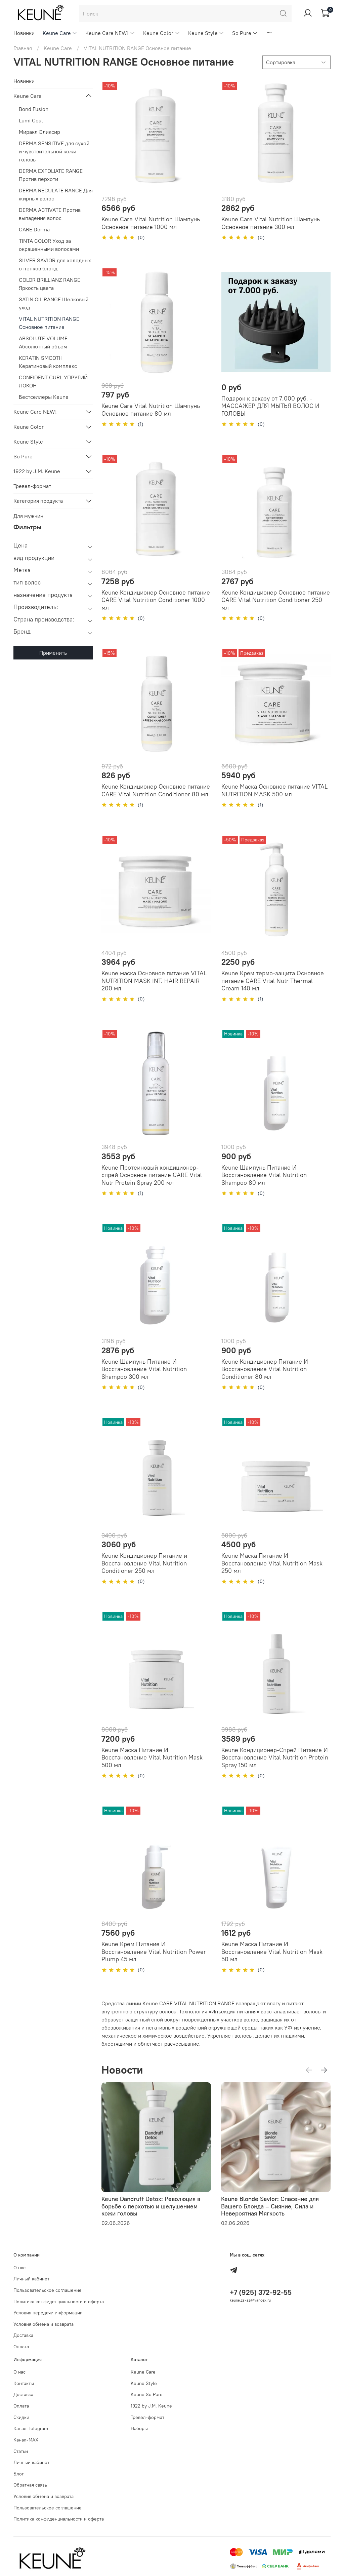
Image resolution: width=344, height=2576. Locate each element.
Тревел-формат (32, 486)
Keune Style (206, 33)
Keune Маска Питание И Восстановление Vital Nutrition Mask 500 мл (152, 1757)
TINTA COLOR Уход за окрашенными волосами (49, 244)
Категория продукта (38, 500)
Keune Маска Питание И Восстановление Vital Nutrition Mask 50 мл (271, 1951)
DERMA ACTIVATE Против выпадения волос (50, 213)
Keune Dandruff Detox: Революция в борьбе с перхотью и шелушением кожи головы (150, 2206)
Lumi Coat (31, 120)
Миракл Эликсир (39, 131)
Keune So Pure (147, 2394)
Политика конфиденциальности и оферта (58, 2302)
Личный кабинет (31, 2279)
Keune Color (161, 33)
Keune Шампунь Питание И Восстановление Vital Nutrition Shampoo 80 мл (264, 1175)
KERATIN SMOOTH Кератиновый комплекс (48, 361)
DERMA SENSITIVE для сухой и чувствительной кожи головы (54, 151)
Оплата (21, 2347)
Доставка (23, 2335)
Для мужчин (28, 516)
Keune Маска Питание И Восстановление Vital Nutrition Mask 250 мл (271, 1563)
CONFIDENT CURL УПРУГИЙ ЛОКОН (53, 381)
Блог (18, 2474)
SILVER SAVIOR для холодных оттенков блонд (55, 264)
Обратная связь (30, 2485)
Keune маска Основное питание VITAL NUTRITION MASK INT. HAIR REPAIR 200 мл (154, 980)
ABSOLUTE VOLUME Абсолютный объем (43, 342)
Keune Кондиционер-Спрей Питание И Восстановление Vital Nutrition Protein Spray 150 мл (274, 1757)
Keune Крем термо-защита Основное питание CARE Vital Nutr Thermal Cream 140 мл (272, 980)
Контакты (23, 2383)
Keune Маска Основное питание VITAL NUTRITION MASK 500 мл (274, 790)
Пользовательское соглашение (47, 2290)
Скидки (21, 2417)
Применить (53, 652)
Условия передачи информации (48, 2313)
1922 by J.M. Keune (36, 471)
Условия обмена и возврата (43, 2324)
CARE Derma (34, 229)
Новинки (24, 33)
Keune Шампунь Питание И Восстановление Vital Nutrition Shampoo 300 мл (144, 1369)
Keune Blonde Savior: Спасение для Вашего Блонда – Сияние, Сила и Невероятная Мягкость (270, 2206)
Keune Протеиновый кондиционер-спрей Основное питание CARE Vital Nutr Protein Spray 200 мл (151, 1175)
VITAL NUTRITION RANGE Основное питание (49, 322)
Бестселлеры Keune (44, 396)
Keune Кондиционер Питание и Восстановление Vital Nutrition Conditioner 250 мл (144, 1563)
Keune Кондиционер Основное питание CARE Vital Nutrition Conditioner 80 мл (155, 790)
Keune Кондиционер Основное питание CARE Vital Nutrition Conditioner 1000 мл (155, 600)
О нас (19, 2268)
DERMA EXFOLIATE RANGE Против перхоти (51, 174)
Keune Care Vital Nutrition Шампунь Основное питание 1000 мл (150, 223)
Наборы (139, 2428)
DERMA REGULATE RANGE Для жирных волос (56, 194)
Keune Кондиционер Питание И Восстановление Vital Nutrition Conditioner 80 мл (264, 1369)
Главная (22, 48)
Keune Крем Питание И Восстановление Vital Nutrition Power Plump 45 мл (153, 1951)
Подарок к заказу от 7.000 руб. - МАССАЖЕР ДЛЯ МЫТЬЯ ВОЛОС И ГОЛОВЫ (270, 405)
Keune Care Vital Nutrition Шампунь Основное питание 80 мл (150, 409)
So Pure (245, 33)
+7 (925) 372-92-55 (261, 2292)
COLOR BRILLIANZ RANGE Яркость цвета (49, 283)
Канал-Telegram (30, 2428)
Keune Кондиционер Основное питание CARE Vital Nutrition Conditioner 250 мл (275, 600)
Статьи (20, 2451)
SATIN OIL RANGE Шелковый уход (53, 303)
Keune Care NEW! (110, 33)
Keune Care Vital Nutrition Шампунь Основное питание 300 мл (270, 223)
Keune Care (60, 33)
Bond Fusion (33, 109)
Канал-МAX (25, 2440)
